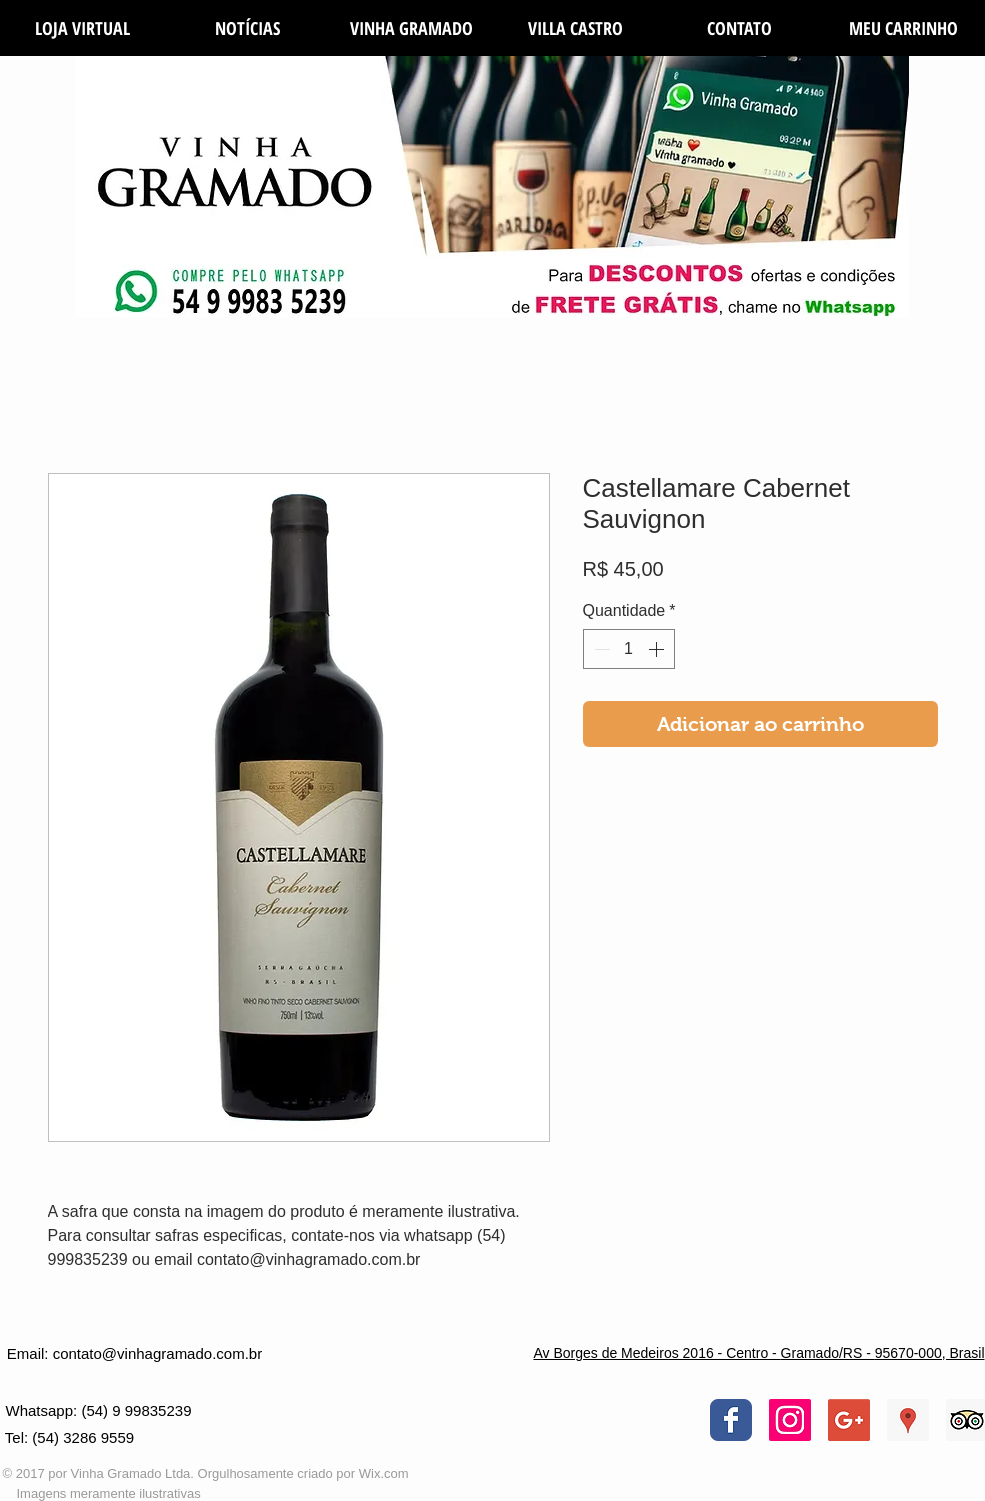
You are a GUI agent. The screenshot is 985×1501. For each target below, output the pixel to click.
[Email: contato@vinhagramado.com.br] (135, 1353)
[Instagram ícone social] (790, 1420)
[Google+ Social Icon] (849, 1420)
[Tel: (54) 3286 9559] (70, 1438)
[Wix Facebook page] (731, 1420)
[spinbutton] (629, 649)
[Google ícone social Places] (908, 1420)
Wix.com (384, 1473)
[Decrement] (600, 649)
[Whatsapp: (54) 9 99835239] (99, 1410)
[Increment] (658, 649)
